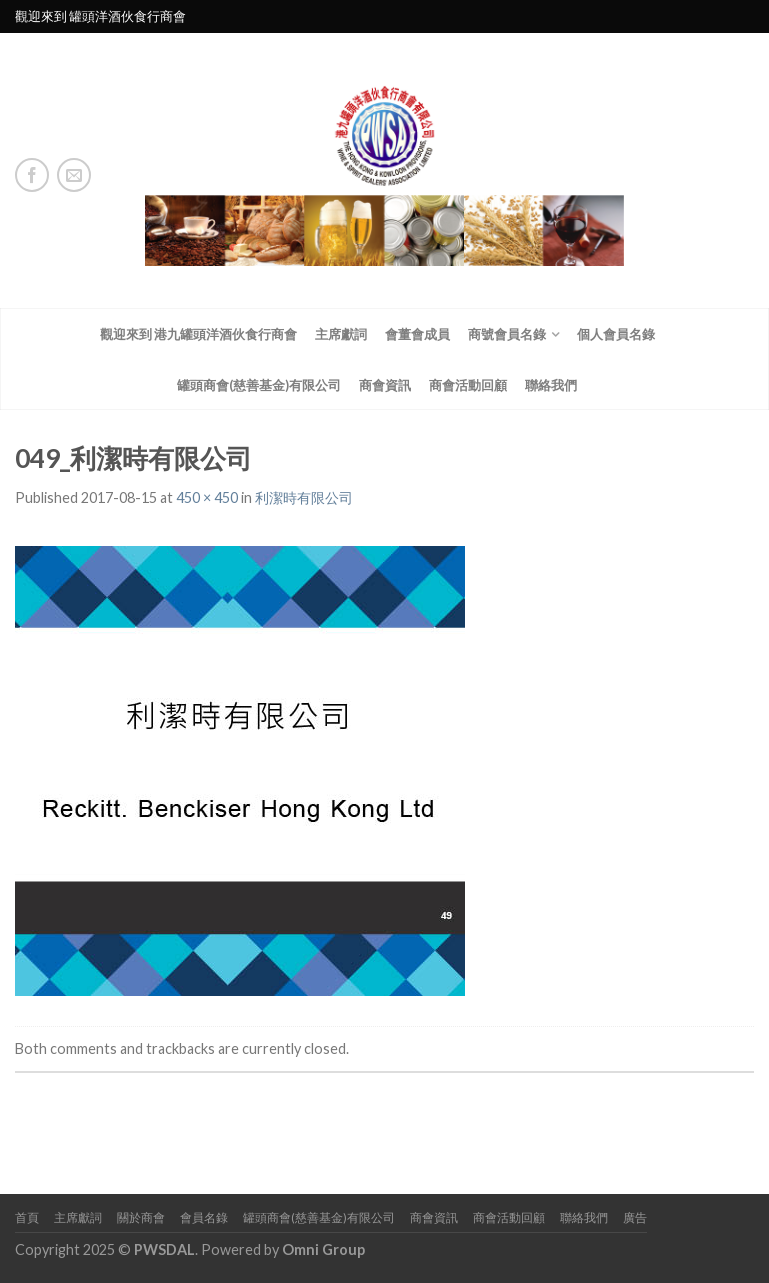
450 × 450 (207, 497)
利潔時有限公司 (304, 497)
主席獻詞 (341, 334)
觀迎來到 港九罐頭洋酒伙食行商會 (198, 334)
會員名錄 (204, 1217)
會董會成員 (417, 334)
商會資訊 (385, 385)
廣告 (635, 1217)
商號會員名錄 (507, 334)
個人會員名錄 (616, 334)
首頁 (27, 1217)
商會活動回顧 (468, 385)
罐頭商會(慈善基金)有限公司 (259, 385)
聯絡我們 (551, 385)
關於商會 (141, 1217)
